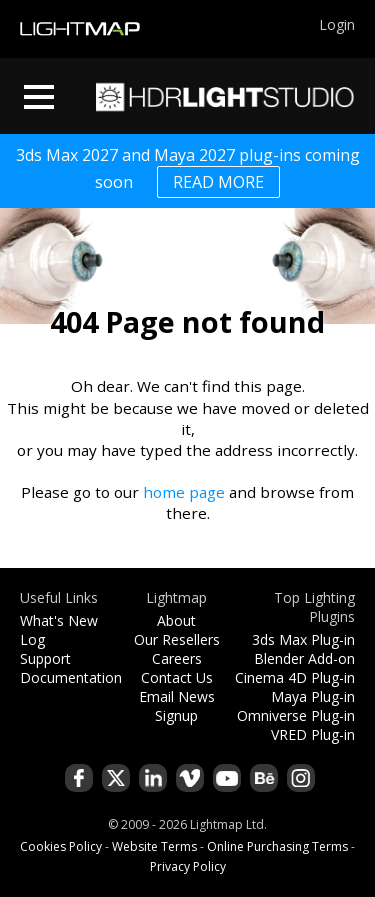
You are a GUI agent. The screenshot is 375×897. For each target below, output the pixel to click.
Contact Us (177, 677)
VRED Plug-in (313, 734)
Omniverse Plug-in (296, 715)
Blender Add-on (304, 658)
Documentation (71, 677)
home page (184, 492)
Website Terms (154, 846)
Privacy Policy (188, 866)
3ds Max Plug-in (303, 639)
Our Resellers (177, 639)
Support (45, 658)
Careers (177, 658)
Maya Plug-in (313, 696)
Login (337, 24)
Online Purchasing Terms (277, 846)
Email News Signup (177, 706)
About (176, 620)
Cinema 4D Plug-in (295, 677)
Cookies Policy (61, 846)
